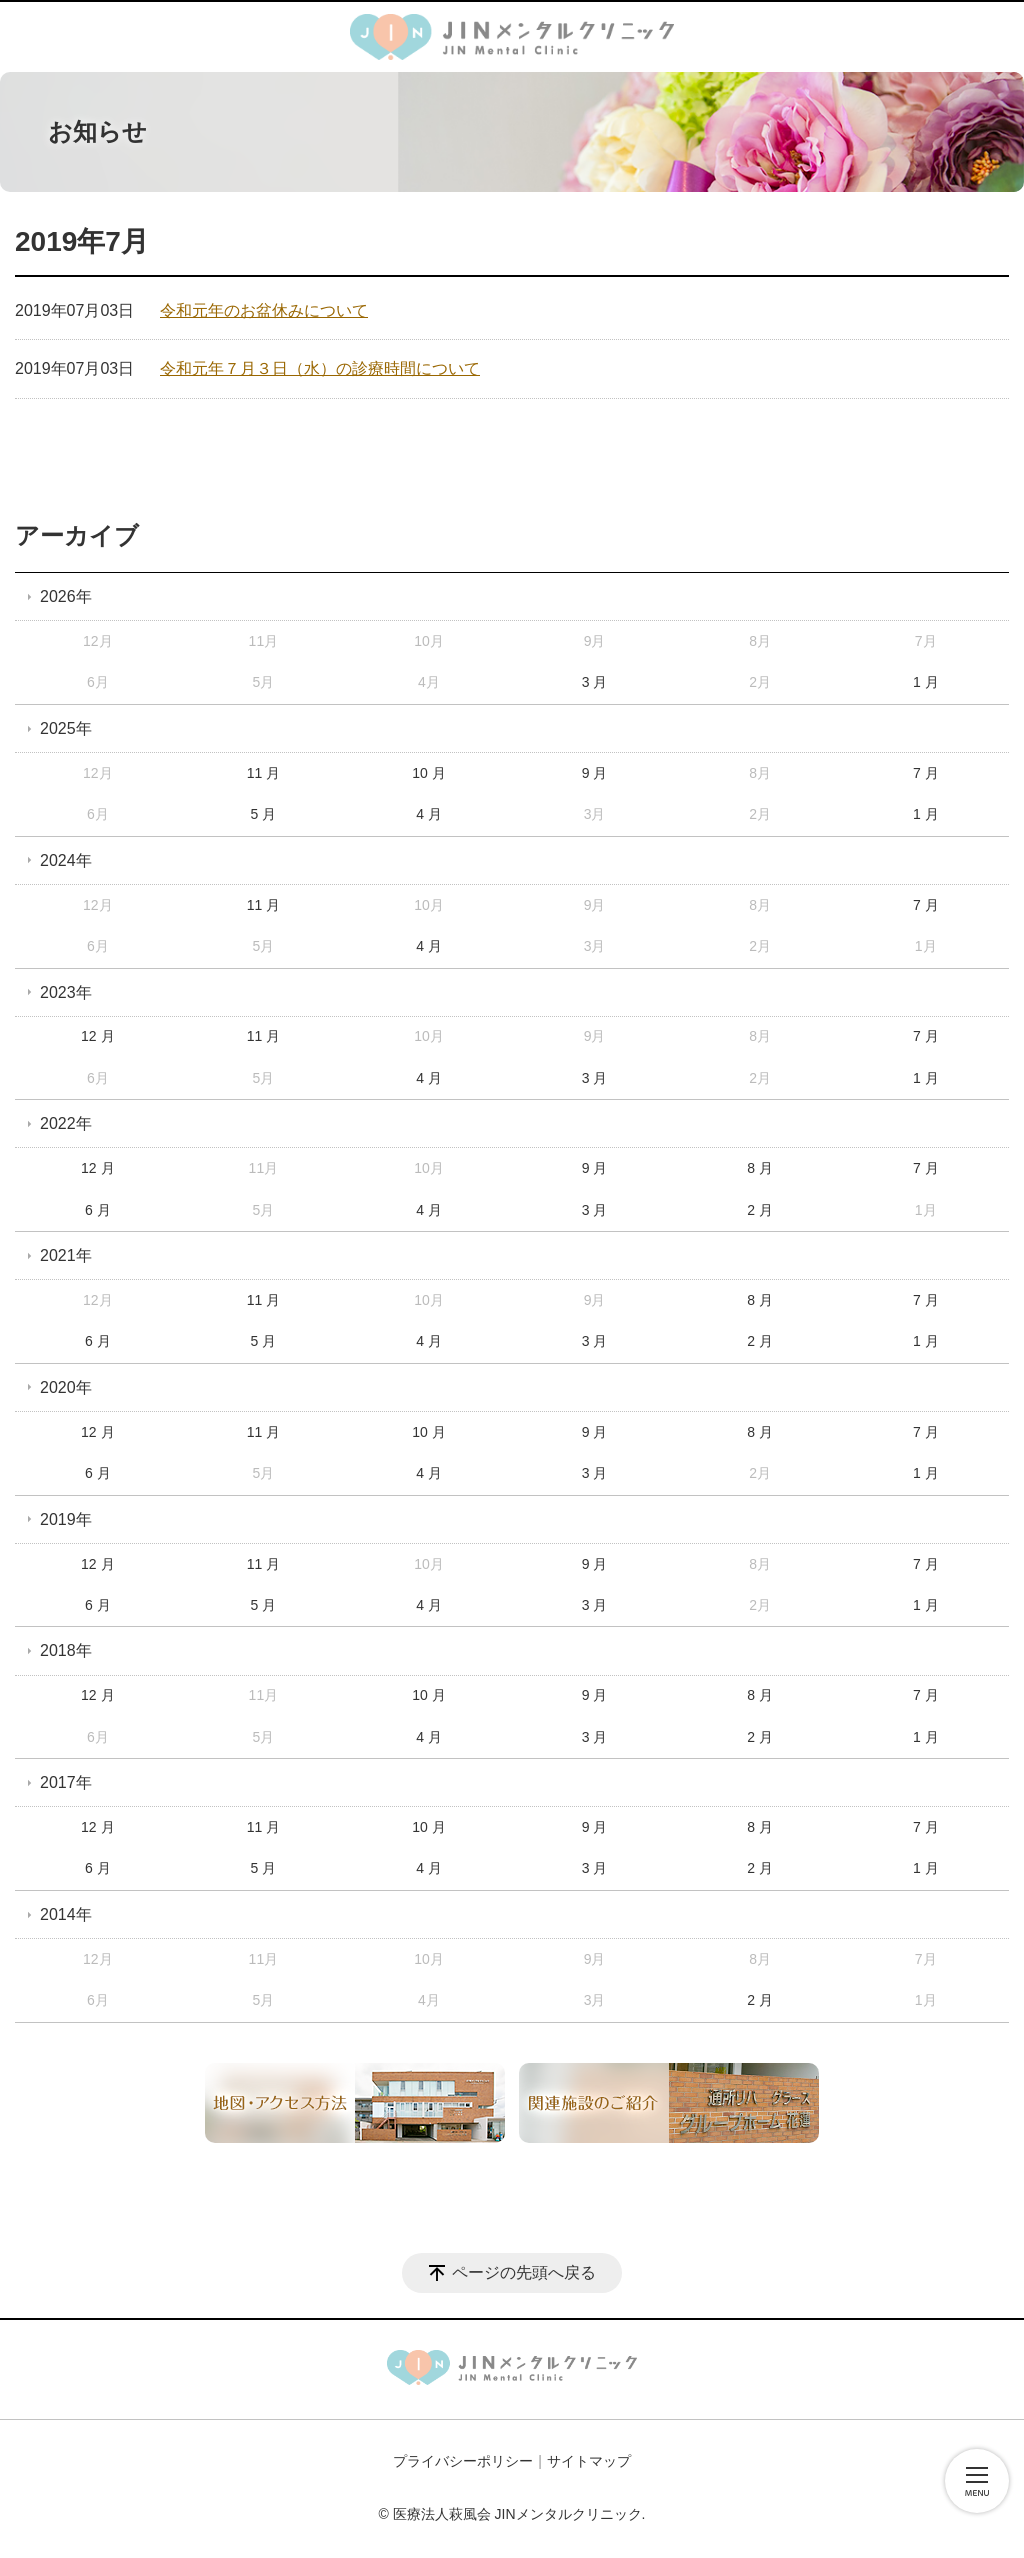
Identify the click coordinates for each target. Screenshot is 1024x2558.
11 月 (263, 773)
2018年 (66, 1650)
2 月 (760, 1210)
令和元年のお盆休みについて (264, 310)
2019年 (66, 1519)
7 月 (926, 773)
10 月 (428, 773)
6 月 (98, 1210)
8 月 (760, 1168)
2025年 (66, 728)
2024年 (66, 860)
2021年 (66, 1255)
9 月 (595, 773)
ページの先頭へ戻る (524, 2272)
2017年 (66, 1782)
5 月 (264, 814)
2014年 (66, 1914)
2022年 (66, 1123)
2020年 (66, 1387)
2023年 (66, 992)
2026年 (66, 596)
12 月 (97, 1036)
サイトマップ (589, 2461)
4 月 (429, 814)
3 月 (595, 682)
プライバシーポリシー (463, 2461)
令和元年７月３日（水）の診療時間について (320, 368)
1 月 (926, 682)
